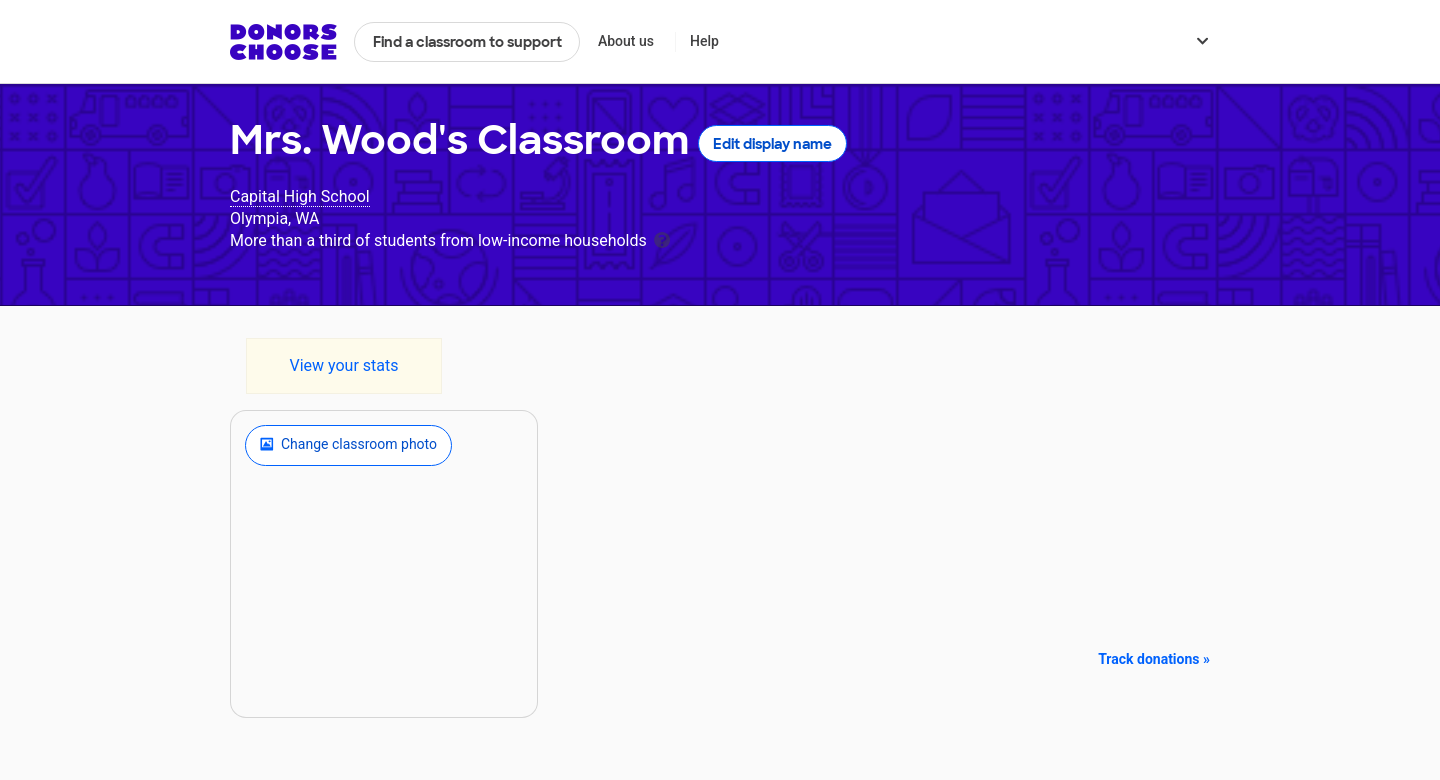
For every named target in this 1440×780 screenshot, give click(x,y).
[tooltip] (662, 238)
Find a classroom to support (467, 42)
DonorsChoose (283, 42)
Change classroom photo (348, 445)
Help (704, 41)
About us (626, 41)
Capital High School (300, 196)
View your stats (343, 365)
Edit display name (772, 144)
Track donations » (1154, 659)
